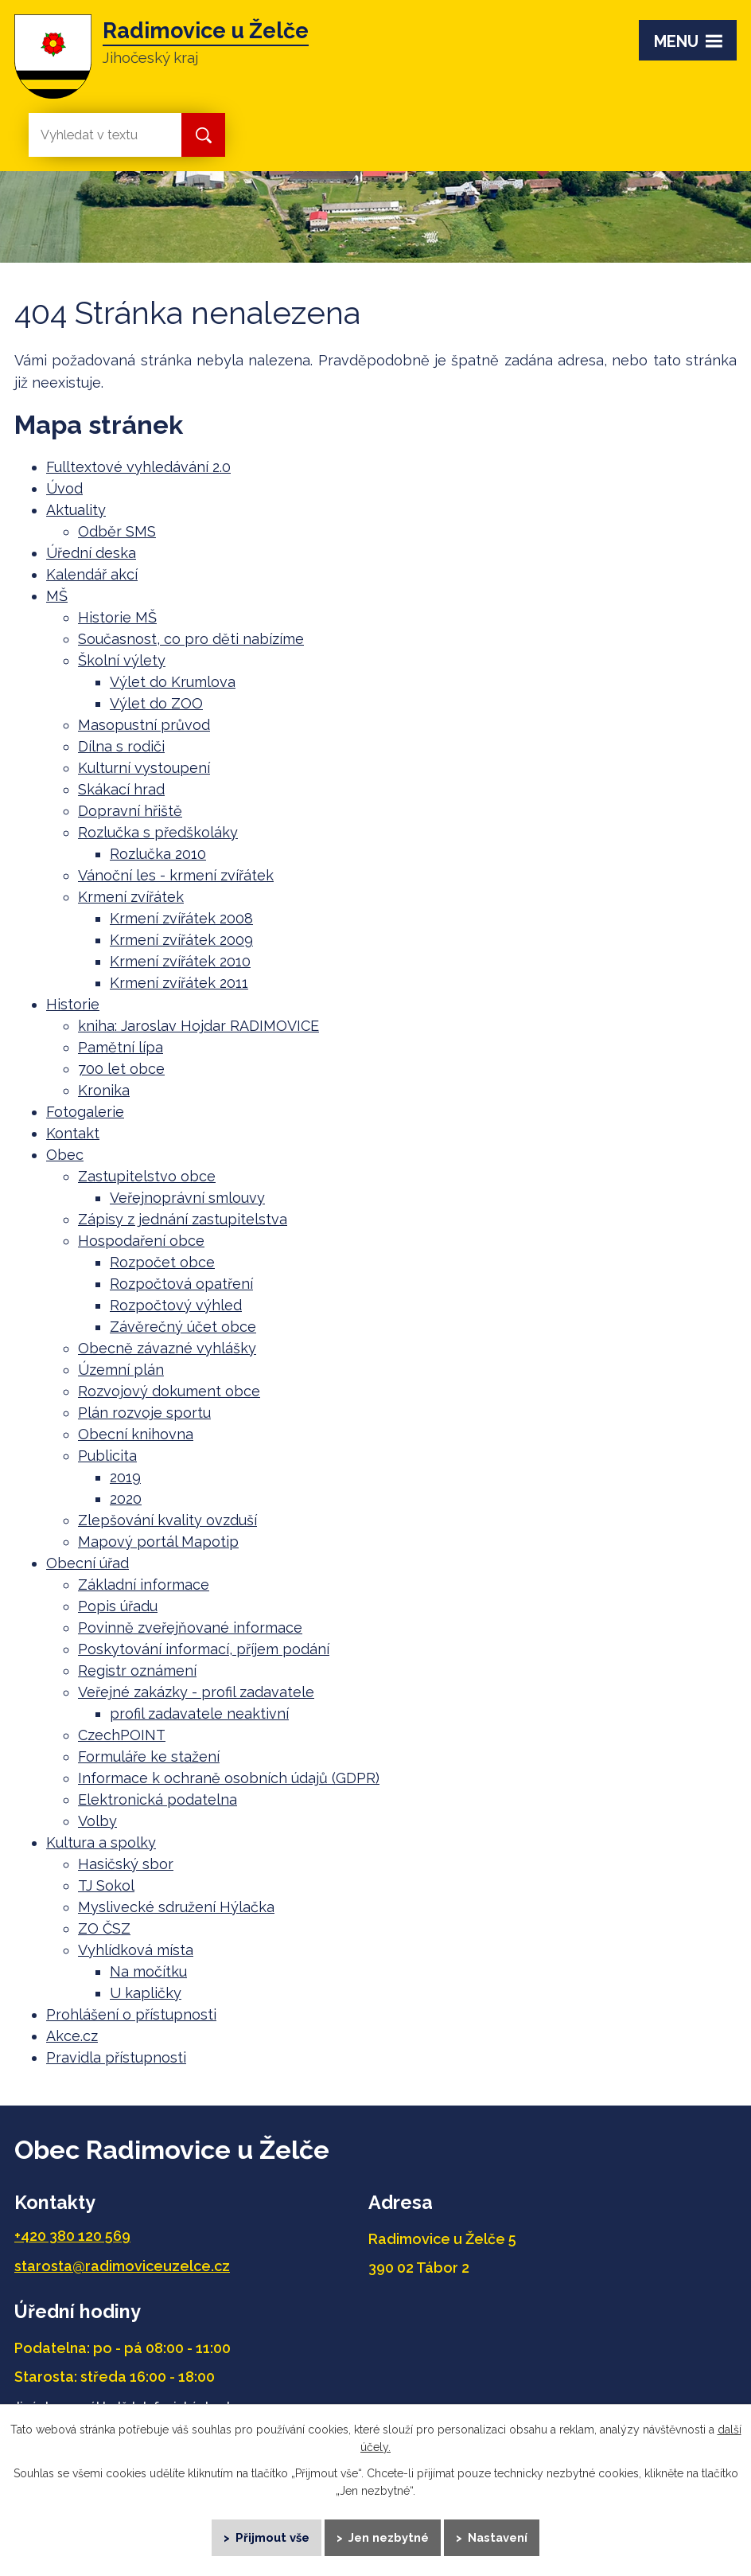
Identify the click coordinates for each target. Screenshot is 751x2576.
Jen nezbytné (388, 2536)
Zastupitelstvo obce (147, 1176)
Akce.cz (72, 2036)
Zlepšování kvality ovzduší (167, 1520)
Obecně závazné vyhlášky (167, 1348)
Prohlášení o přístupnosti (131, 2014)
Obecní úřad (87, 1563)
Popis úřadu (118, 1606)
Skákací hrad (121, 789)
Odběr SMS (117, 531)
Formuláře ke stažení (149, 1756)
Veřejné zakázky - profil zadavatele (196, 1692)
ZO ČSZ (104, 1928)
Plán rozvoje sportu (144, 1412)
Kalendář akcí (92, 574)
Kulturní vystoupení (144, 767)
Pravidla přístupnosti (116, 2057)
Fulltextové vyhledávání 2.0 (138, 467)
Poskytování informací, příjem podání (203, 1649)
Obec (65, 1154)
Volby (97, 1821)
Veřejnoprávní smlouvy (187, 1197)
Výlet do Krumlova (172, 681)
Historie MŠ (117, 617)
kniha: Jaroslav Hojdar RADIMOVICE (198, 1025)
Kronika (104, 1090)
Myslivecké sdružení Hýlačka (176, 1907)
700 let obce (121, 1068)
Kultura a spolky (101, 1842)
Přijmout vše (271, 2536)
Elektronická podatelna (157, 1799)
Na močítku (148, 1971)
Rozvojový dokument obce (169, 1391)
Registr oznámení (137, 1670)
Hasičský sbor (125, 1864)
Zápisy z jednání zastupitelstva (182, 1219)
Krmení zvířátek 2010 (180, 961)
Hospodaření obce (141, 1240)
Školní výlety (121, 660)
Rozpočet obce (162, 1262)
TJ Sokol (106, 1885)
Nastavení (500, 2536)
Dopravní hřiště (130, 810)
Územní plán (121, 1369)
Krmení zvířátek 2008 (181, 918)
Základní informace (143, 1584)
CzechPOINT (121, 1735)
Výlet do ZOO (156, 703)
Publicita (107, 1455)
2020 (126, 1498)
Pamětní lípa (120, 1047)
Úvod (64, 488)
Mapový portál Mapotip (158, 1541)
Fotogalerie (85, 1111)
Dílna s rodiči (121, 746)
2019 (125, 1477)
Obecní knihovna (135, 1434)
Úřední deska (91, 552)
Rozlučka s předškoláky (158, 832)
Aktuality (76, 510)
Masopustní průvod (144, 724)
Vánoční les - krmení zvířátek (176, 875)
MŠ (57, 595)
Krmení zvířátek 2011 (179, 982)
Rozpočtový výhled (176, 1305)
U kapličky (145, 1993)
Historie (72, 1004)
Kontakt (72, 1133)
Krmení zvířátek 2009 (181, 939)
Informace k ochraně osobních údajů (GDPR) (228, 1778)
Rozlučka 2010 (158, 853)
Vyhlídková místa (135, 1950)
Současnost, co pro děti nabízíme (191, 638)
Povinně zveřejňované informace (190, 1627)
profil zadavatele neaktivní (199, 1713)
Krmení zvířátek (131, 896)
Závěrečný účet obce (183, 1326)
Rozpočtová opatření (181, 1283)
